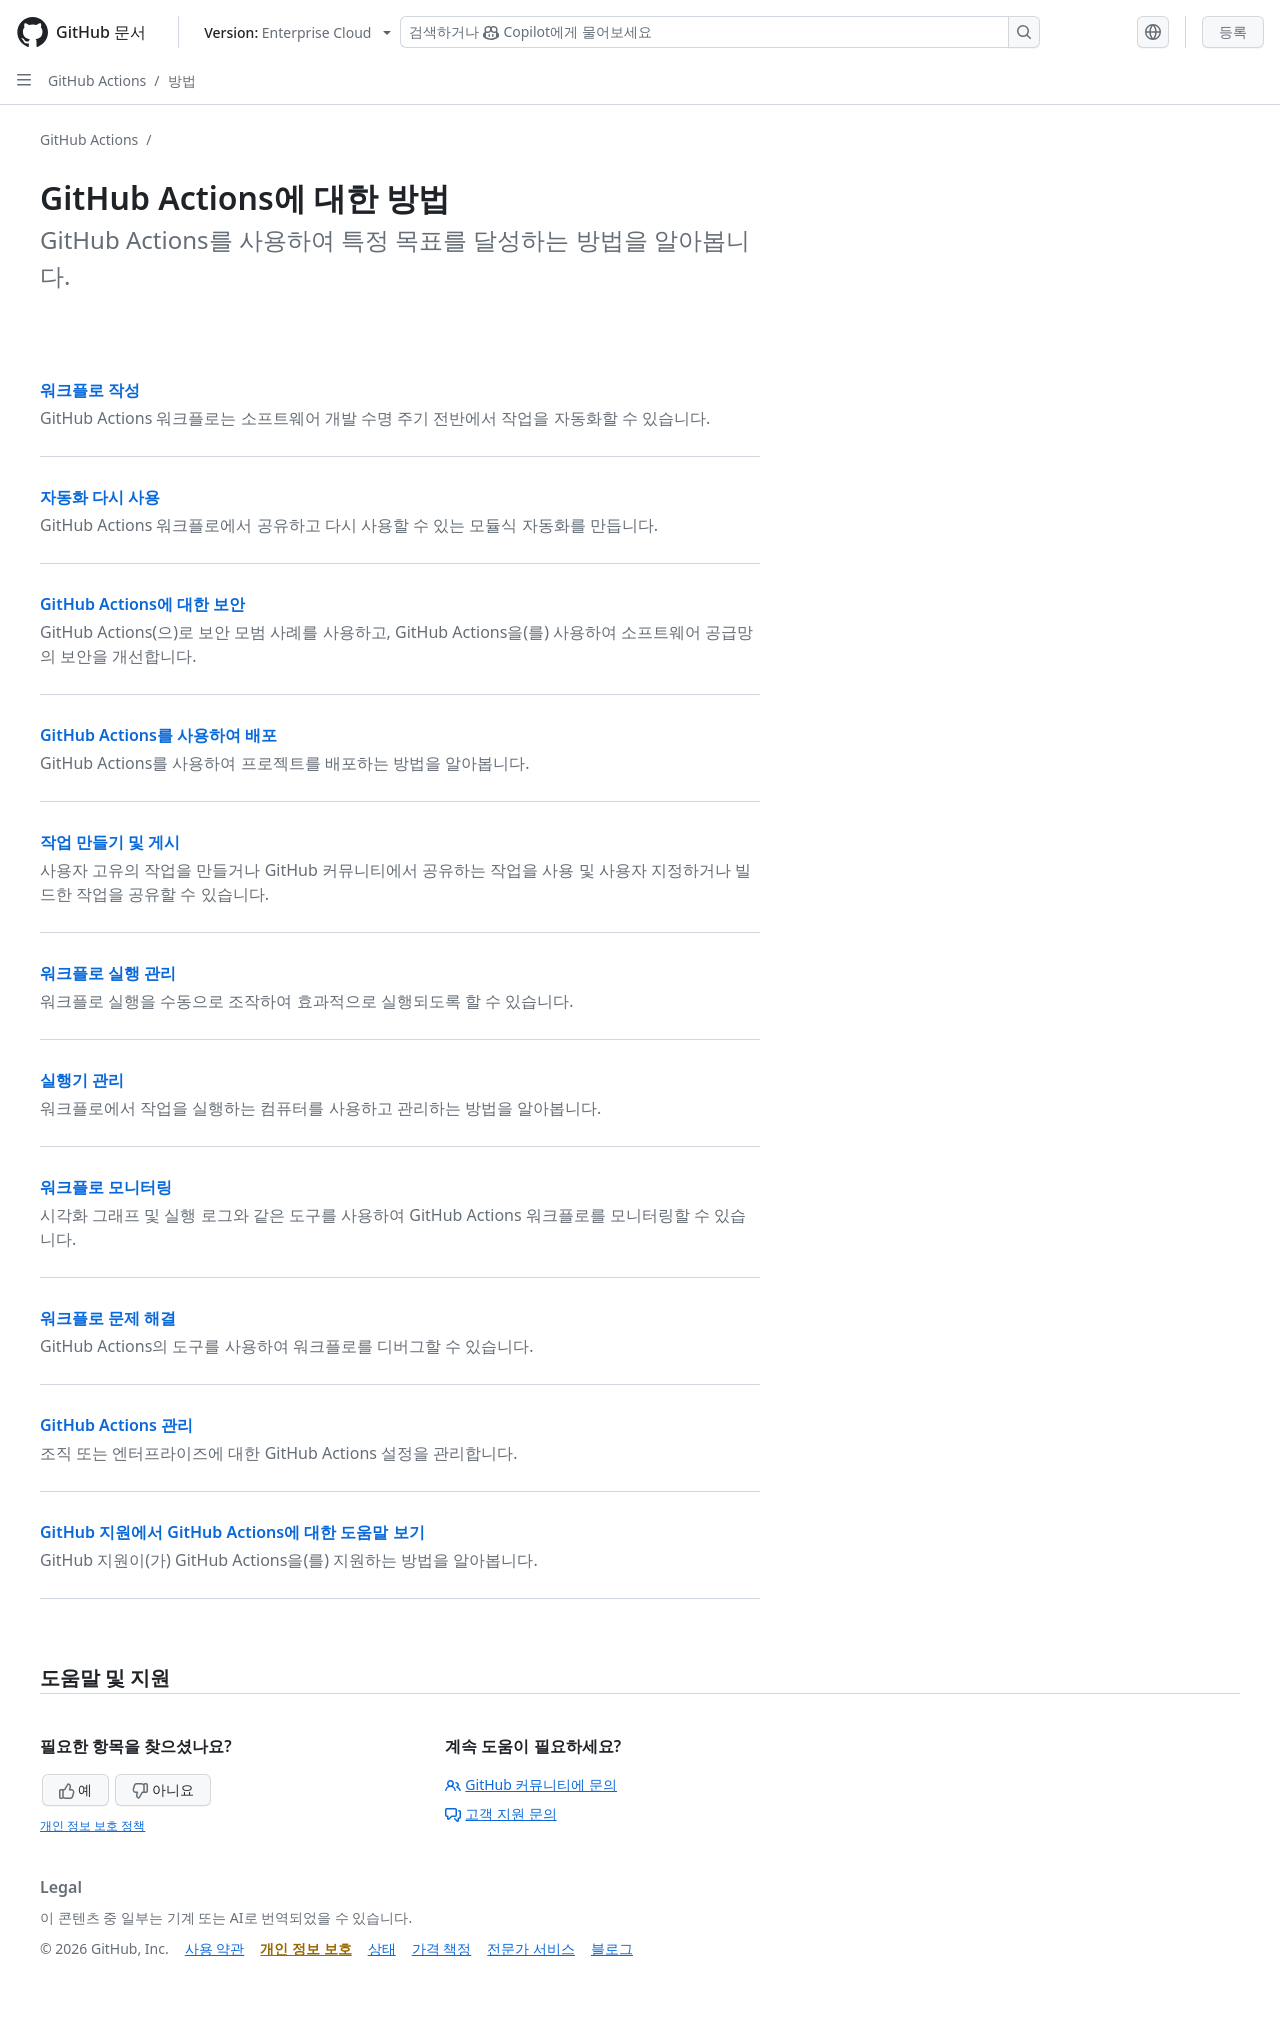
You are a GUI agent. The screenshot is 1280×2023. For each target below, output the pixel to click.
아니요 (163, 1789)
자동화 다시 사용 (100, 497)
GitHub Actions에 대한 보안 (142, 604)
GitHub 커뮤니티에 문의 (531, 1784)
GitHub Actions (97, 80)
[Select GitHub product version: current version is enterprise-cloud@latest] (297, 32)
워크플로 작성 (90, 390)
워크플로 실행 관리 (108, 973)
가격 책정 (442, 1948)
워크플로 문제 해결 (108, 1318)
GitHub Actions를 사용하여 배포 (158, 735)
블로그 (612, 1948)
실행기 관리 (82, 1080)
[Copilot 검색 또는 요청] (720, 32)
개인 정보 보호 (305, 1948)
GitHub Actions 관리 (116, 1425)
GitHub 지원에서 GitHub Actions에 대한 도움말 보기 (232, 1532)
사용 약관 (215, 1948)
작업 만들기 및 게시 (110, 842)
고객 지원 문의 (500, 1813)
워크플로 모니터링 (106, 1187)
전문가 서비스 (531, 1948)
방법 (182, 80)
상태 (382, 1948)
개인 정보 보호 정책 (92, 1825)
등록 (1233, 31)
